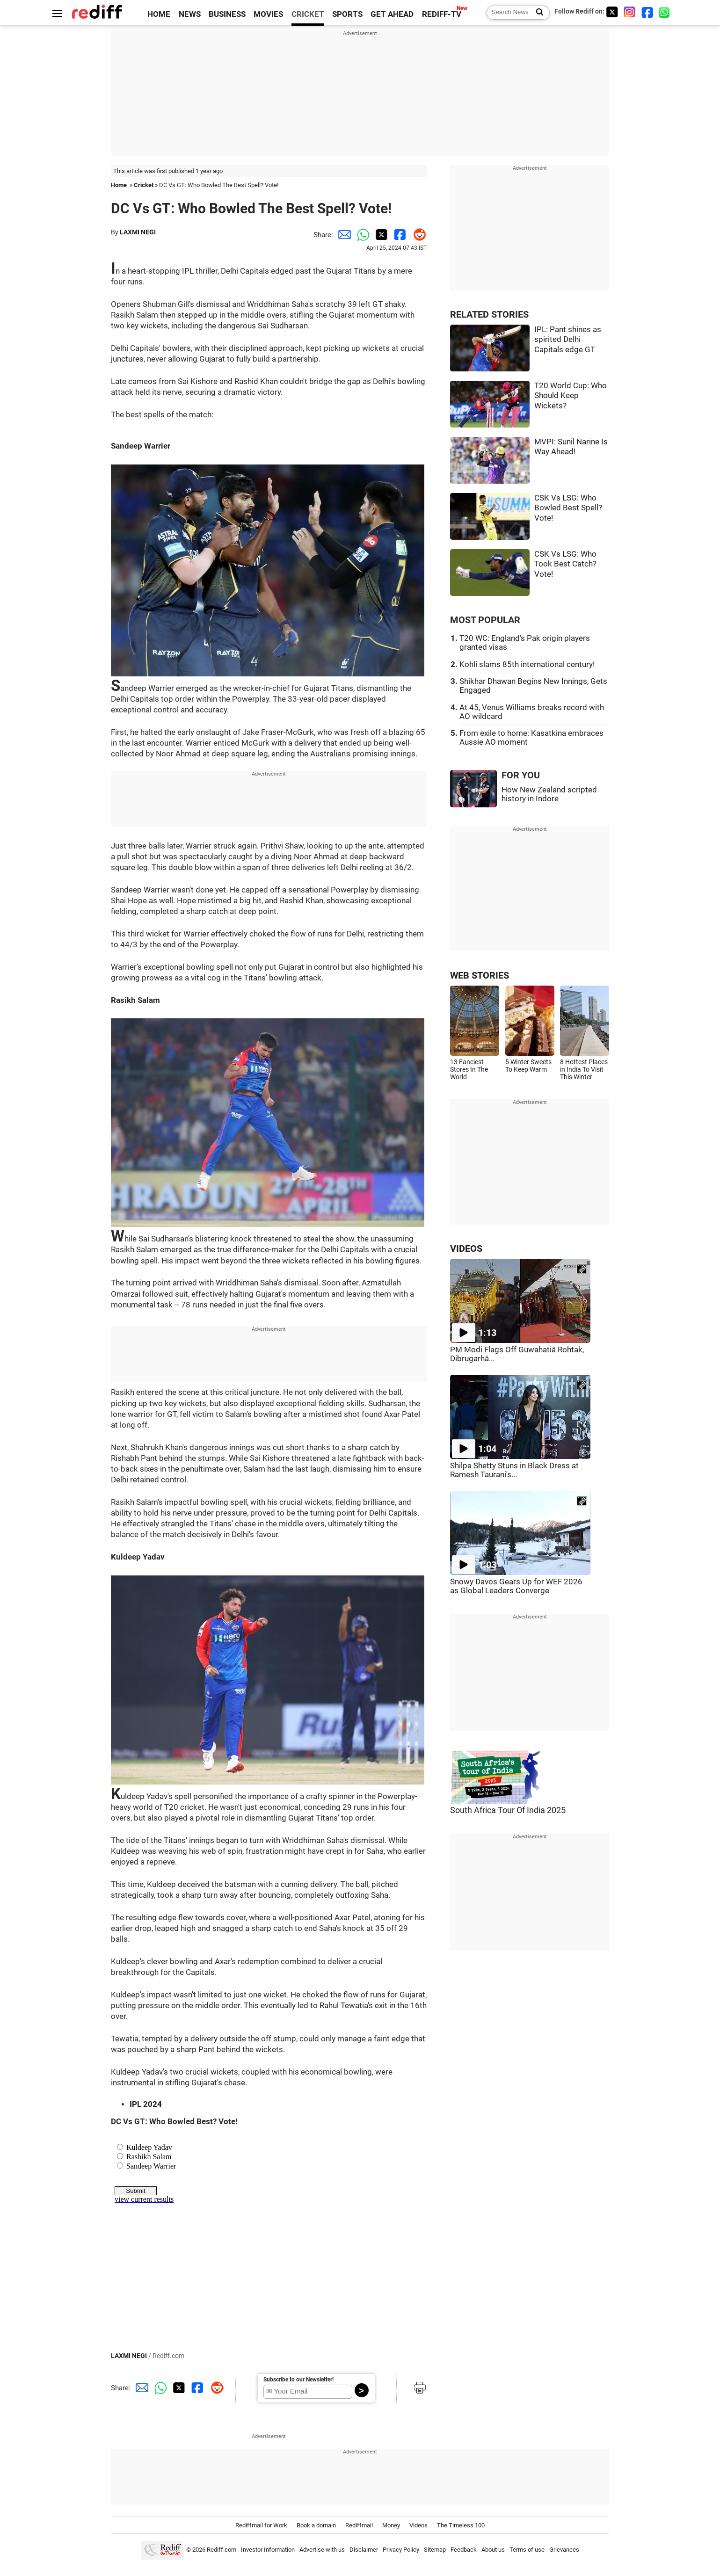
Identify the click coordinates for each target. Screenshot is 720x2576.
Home (119, 185)
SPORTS (347, 14)
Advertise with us (322, 2549)
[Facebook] (647, 12)
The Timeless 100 (461, 2525)
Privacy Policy (401, 2549)
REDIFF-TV (441, 14)
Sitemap (435, 2549)
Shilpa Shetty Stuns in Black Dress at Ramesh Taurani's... (514, 1470)
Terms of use (527, 2549)
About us (493, 2549)
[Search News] (537, 12)
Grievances (564, 2549)
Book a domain (316, 2525)
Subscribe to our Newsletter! (298, 2379)
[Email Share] (342, 235)
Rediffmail (359, 2525)
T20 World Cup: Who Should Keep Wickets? (570, 395)
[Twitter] (612, 12)
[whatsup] (665, 12)
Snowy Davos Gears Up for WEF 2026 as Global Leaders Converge (516, 1586)
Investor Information (268, 2549)
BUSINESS (227, 14)
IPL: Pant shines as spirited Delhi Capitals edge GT (567, 339)
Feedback (464, 2549)
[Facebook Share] (398, 235)
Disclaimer (363, 2549)
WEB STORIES (479, 975)
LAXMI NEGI (138, 232)
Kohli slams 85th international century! (527, 664)
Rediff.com (221, 2549)
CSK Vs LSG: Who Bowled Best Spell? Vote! (568, 507)
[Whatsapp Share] (361, 235)
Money (391, 2525)
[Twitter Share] (380, 235)
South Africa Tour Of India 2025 (508, 1810)
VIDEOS (466, 1248)
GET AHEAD (392, 14)
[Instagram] (630, 12)
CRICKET (307, 14)
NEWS (190, 14)
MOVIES (268, 14)
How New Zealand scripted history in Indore (549, 794)
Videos (418, 2525)
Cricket (143, 185)
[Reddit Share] (417, 235)
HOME (158, 14)
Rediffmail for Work (261, 2525)
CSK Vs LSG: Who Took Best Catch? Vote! (565, 564)
